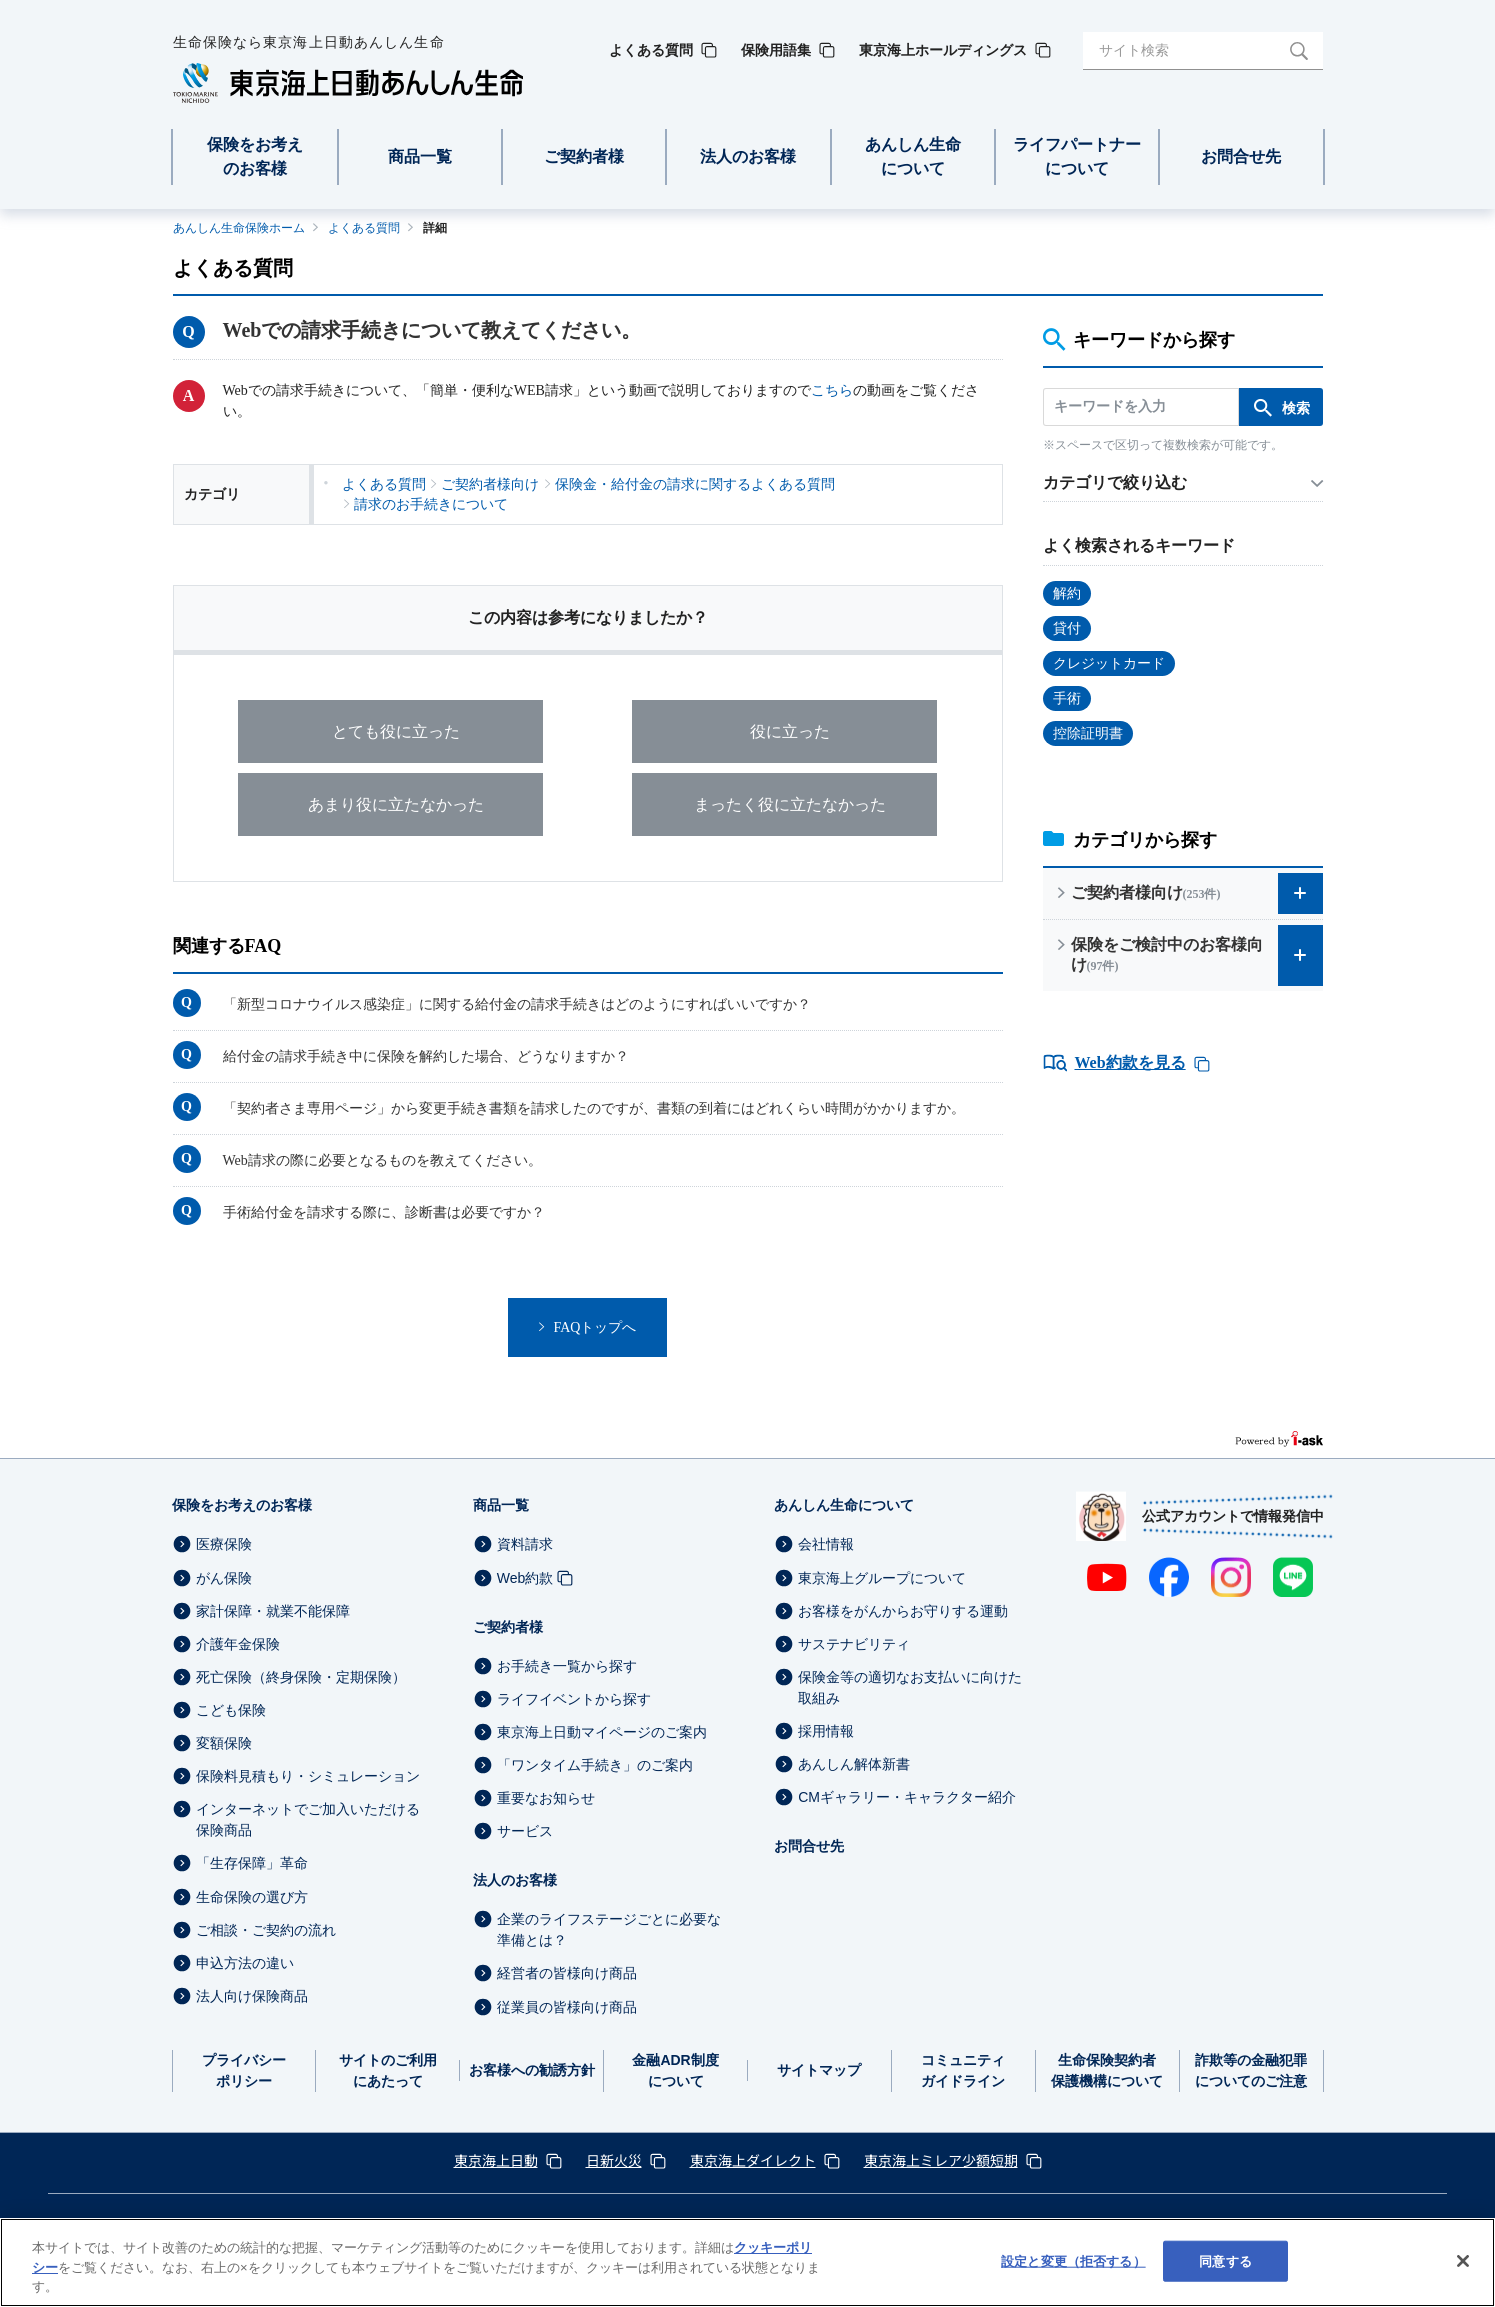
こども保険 (231, 1710)
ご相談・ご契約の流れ (266, 1930)
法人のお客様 (515, 1880)
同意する (1225, 2260)
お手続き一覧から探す (567, 1666)
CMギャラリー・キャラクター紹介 (907, 1797)
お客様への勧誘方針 (532, 2070)
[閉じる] (1463, 2261)
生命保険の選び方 (252, 1897)
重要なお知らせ (546, 1798)
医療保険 (224, 1545)
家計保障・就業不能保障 (273, 1611)
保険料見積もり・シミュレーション (308, 1776)
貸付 (1067, 628)
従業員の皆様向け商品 (567, 2007)
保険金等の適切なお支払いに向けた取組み (910, 1687)
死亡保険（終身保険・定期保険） (301, 1677)
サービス (525, 1831)
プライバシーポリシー (244, 2070)
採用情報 (826, 1731)
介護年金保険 (238, 1644)
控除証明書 (1088, 733)
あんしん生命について (844, 1505)
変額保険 (224, 1743)
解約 (1067, 593)
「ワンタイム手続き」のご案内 (595, 1765)
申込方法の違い (245, 1963)
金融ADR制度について (675, 2070)
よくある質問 (364, 228)
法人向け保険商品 (252, 1996)
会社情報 (826, 1545)
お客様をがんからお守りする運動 (903, 1611)
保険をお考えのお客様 (242, 1505)
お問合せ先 (809, 1846)
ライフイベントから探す (574, 1699)
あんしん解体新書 (854, 1764)
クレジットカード (1109, 663)
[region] (747, 2262)
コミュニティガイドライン (963, 2070)
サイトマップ (819, 2070)
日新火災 (614, 2160)
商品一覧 (501, 1505)
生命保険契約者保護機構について (1107, 2070)
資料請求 (525, 1545)
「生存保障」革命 (252, 1864)
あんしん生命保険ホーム (239, 228)
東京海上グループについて (882, 1578)
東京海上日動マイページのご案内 (602, 1732)
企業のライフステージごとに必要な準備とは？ (609, 1929)
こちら (832, 390)
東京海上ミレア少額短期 (941, 2160)
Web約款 (525, 1578)
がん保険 (224, 1578)
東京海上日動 (496, 2160)
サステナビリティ (854, 1644)
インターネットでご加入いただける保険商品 (308, 1819)
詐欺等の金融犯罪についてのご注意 (1251, 2070)
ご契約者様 (508, 1627)
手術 (1067, 698)
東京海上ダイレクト (753, 2160)
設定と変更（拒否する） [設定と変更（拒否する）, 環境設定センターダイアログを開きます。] (1073, 2260)
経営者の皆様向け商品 (567, 1974)
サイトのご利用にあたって (388, 2070)
